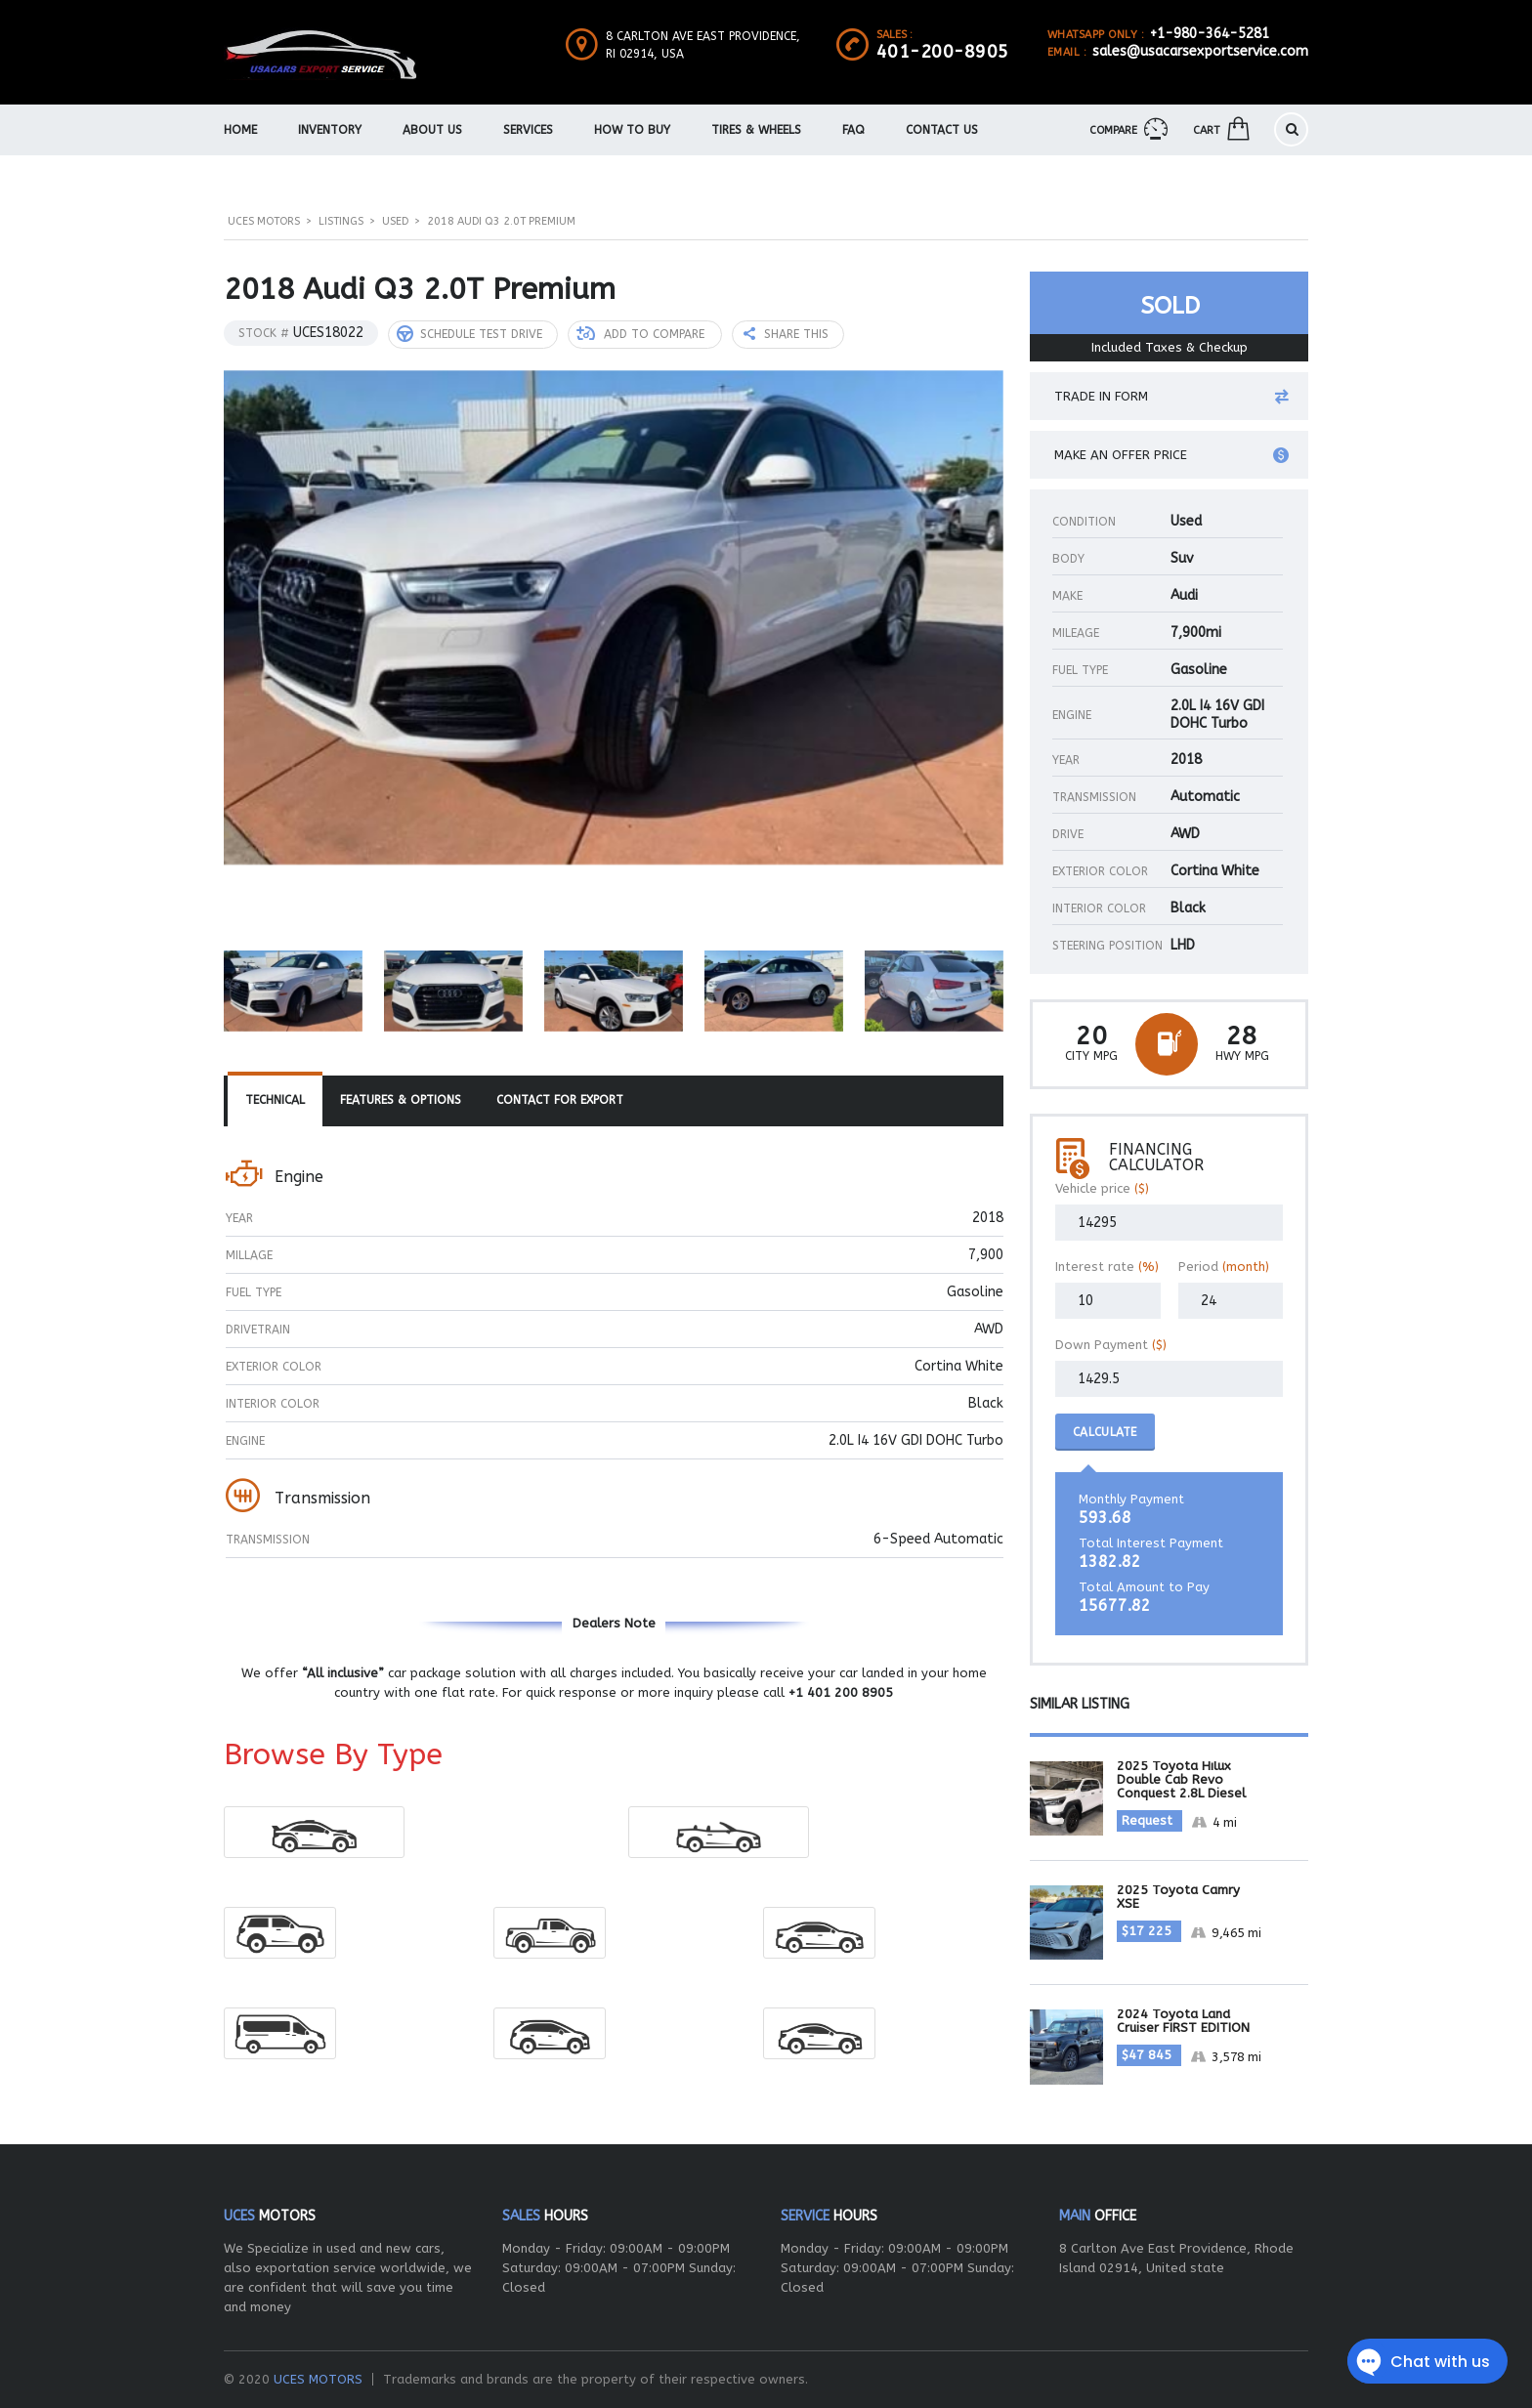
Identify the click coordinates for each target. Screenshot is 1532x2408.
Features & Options (400, 1100)
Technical (275, 1100)
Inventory (330, 130)
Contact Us (942, 130)
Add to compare (640, 333)
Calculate (1105, 1432)
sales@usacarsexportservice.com (1200, 51)
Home (240, 130)
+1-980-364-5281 (1209, 33)
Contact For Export (559, 1100)
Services (528, 130)
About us (432, 130)
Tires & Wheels (756, 130)
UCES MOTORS (318, 2379)
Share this (786, 334)
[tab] (275, 1101)
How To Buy (632, 130)
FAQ (853, 130)
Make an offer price (1171, 455)
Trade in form (1171, 396)
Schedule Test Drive (469, 333)
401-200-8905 (942, 52)
